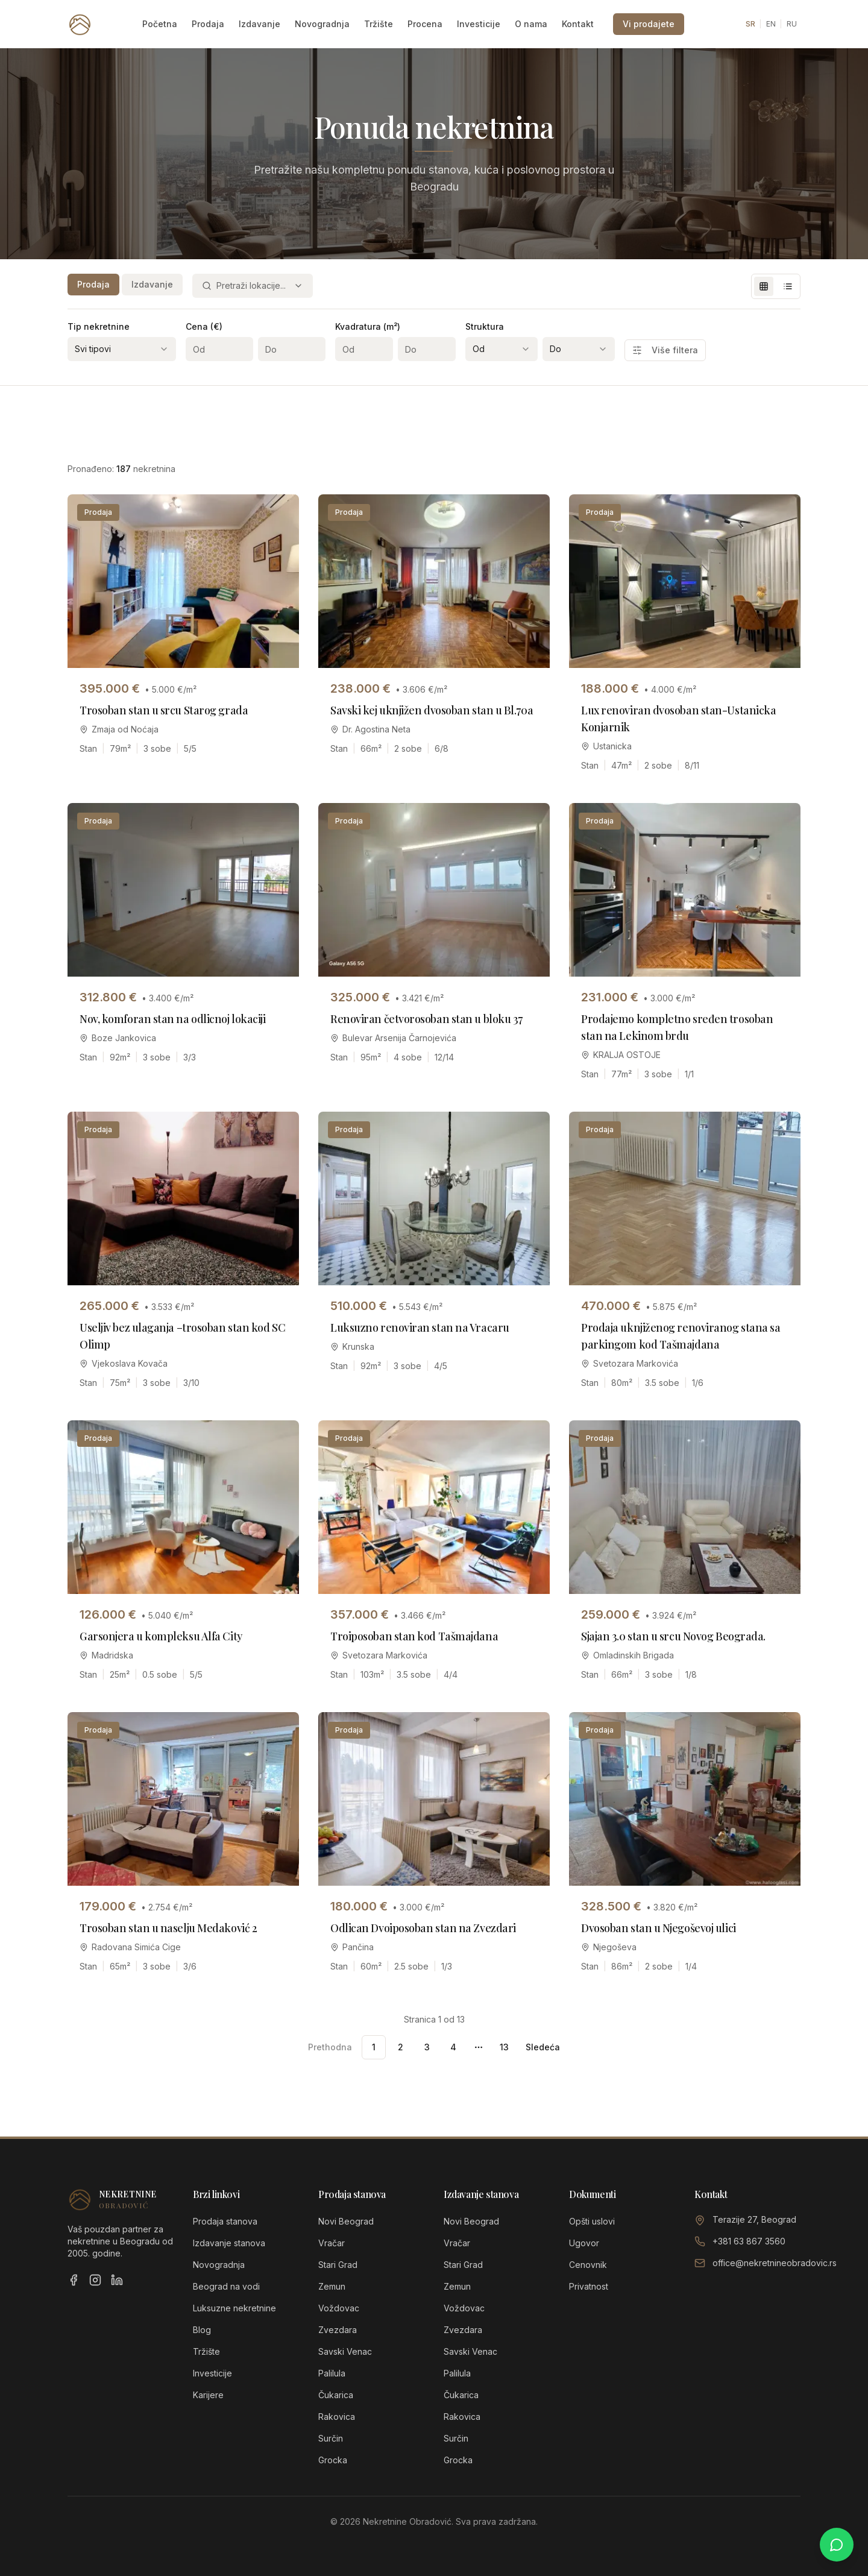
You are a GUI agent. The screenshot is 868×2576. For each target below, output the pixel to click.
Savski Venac (345, 2351)
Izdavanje (259, 24)
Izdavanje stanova (229, 2243)
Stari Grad (337, 2265)
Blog (202, 2330)
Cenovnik (588, 2265)
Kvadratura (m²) (367, 326)
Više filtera (665, 350)
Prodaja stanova (225, 2221)
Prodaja (208, 24)
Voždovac (338, 2308)
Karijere (208, 2395)
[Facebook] (74, 2280)
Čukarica (335, 2395)
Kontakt (578, 24)
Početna (159, 24)
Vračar (331, 2243)
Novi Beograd (346, 2221)
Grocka (332, 2460)
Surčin (330, 2438)
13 (504, 2047)
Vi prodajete (649, 24)
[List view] (787, 286)
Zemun (331, 2286)
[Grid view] (763, 286)
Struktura (484, 326)
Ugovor (584, 2243)
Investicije (478, 24)
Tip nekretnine (99, 326)
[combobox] (252, 286)
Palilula (331, 2373)
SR (750, 23)
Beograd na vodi (226, 2286)
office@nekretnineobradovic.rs (774, 2263)
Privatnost (588, 2286)
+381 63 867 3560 (748, 2241)
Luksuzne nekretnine (234, 2308)
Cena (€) (204, 326)
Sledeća (543, 2047)
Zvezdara (337, 2330)
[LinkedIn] (117, 2280)
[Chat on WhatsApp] (837, 2545)
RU (792, 23)
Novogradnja (322, 24)
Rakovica (336, 2416)
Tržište (378, 24)
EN (771, 23)
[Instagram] (95, 2280)
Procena (424, 24)
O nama (531, 24)
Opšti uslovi (592, 2221)
